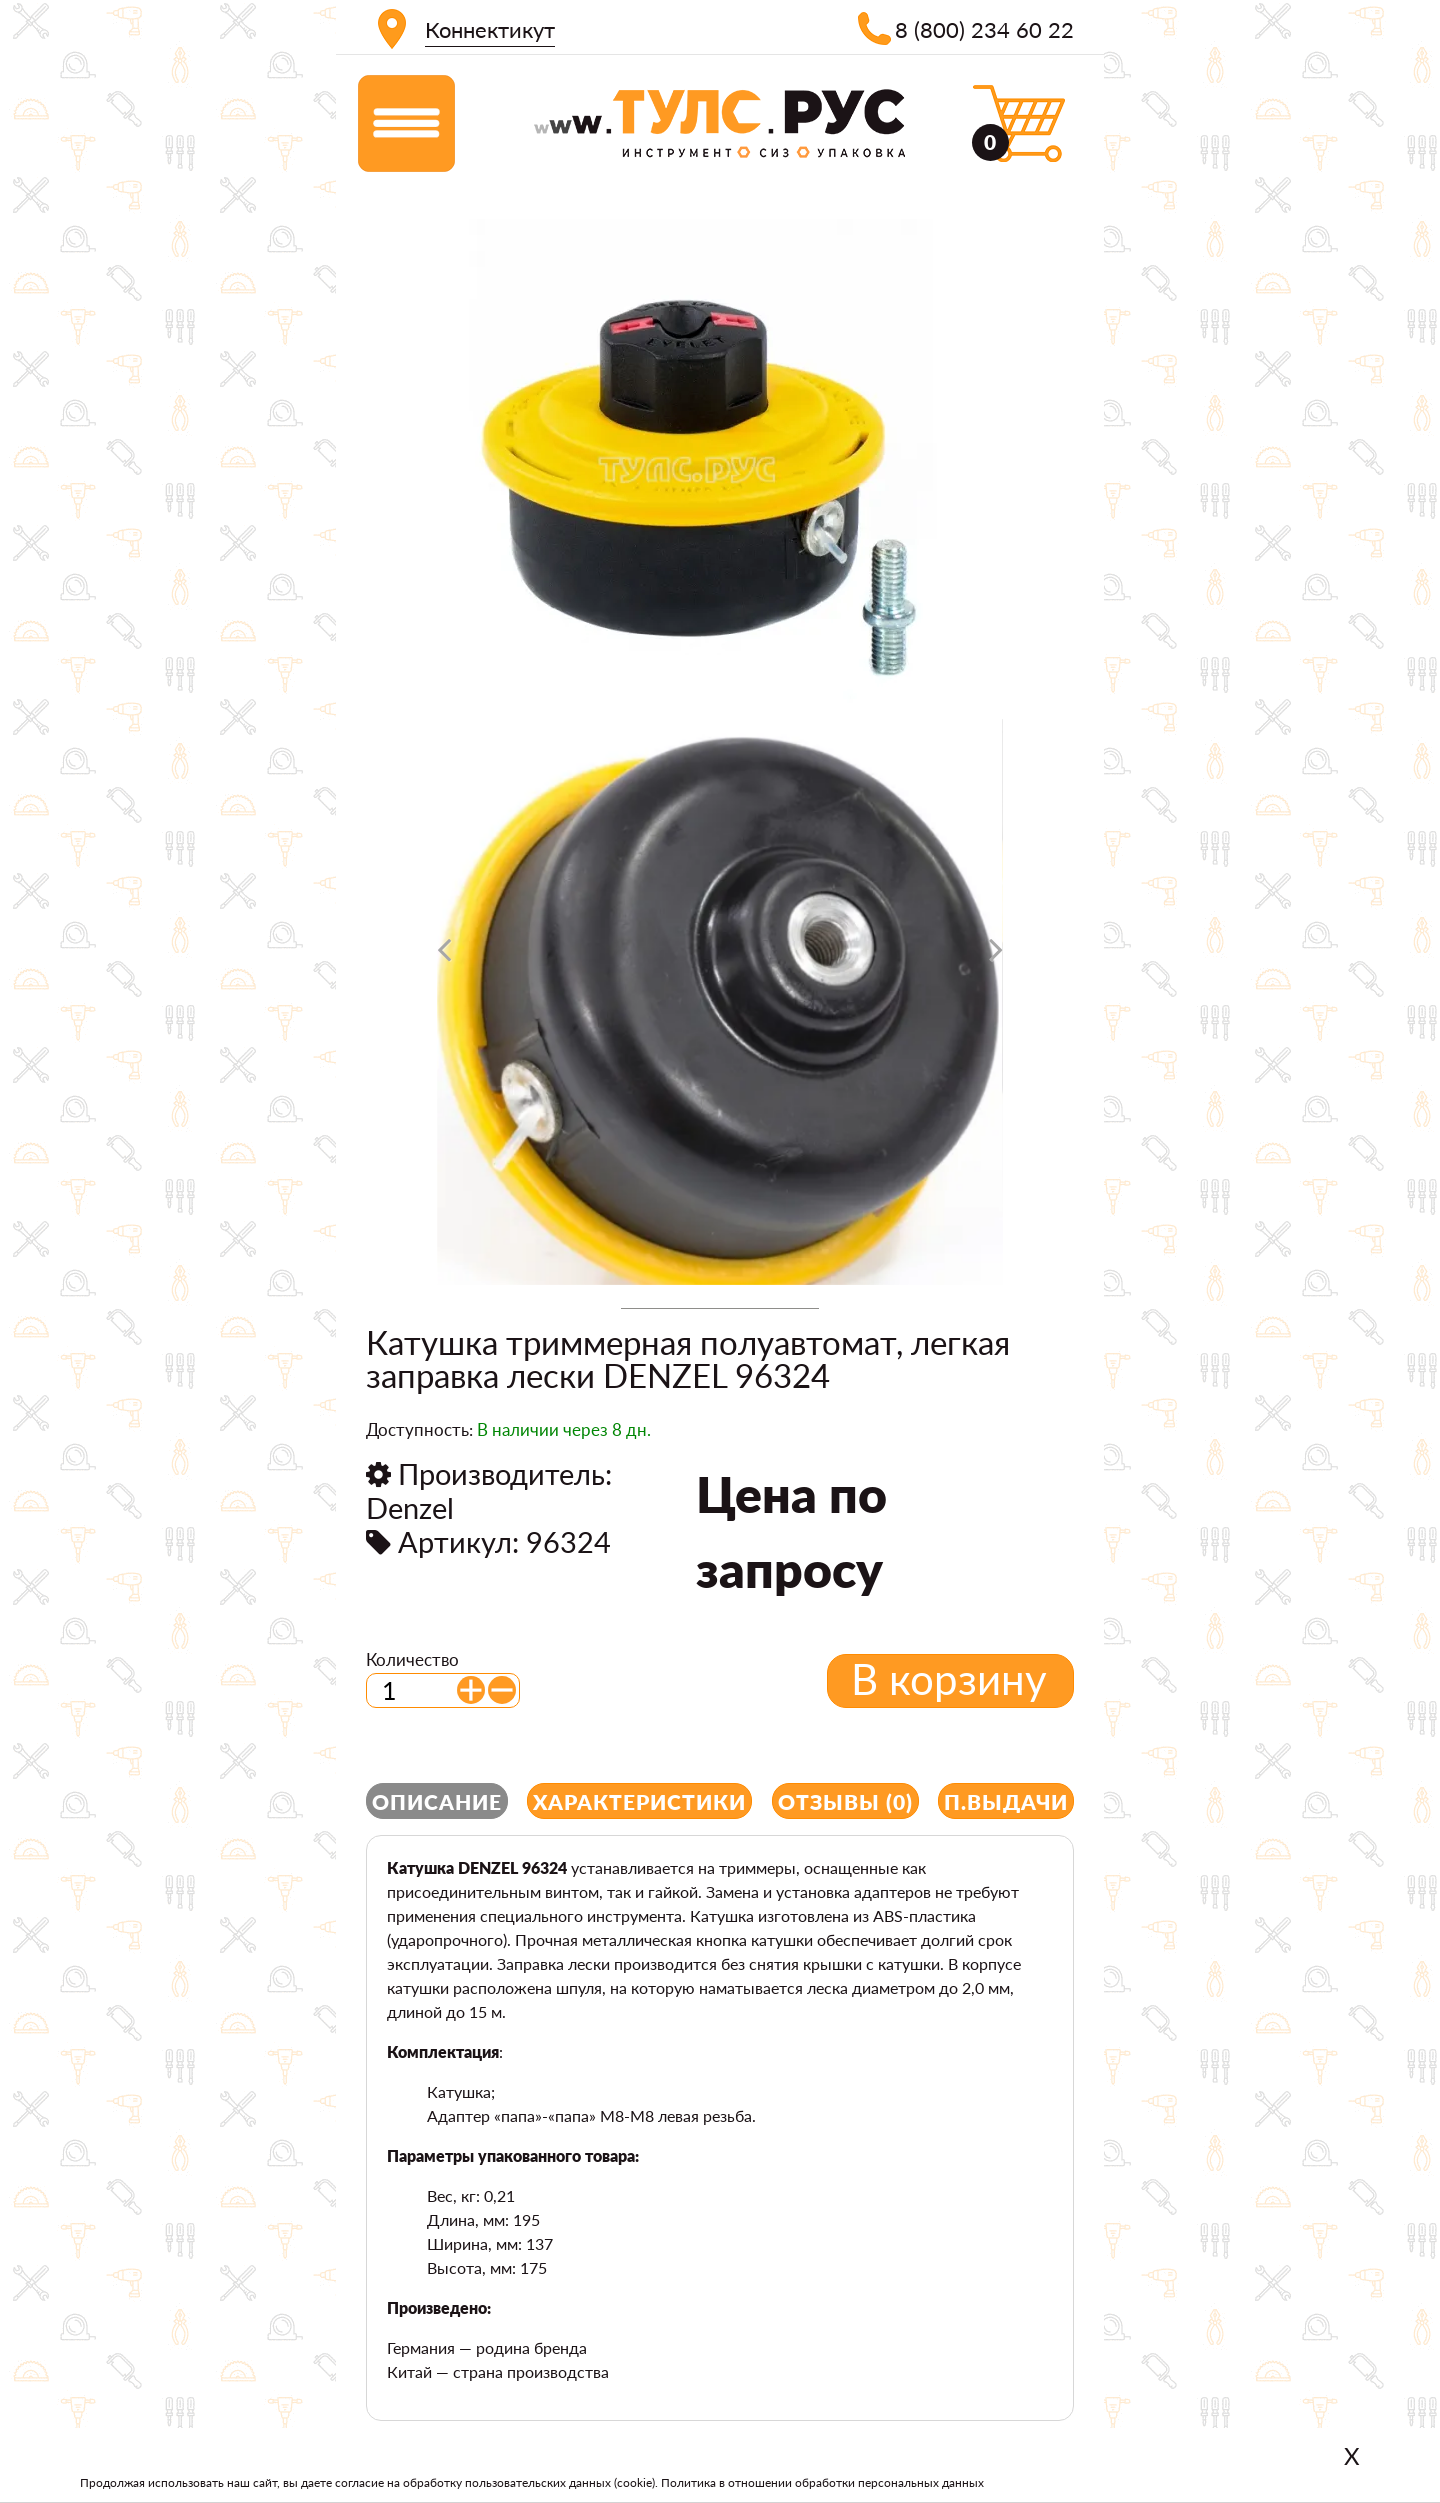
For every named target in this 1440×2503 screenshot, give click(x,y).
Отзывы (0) (845, 1801)
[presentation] (444, 957)
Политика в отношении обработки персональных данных (822, 2482)
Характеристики (639, 1801)
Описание (437, 1801)
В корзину (949, 1679)
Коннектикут (490, 29)
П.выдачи (1006, 1801)
